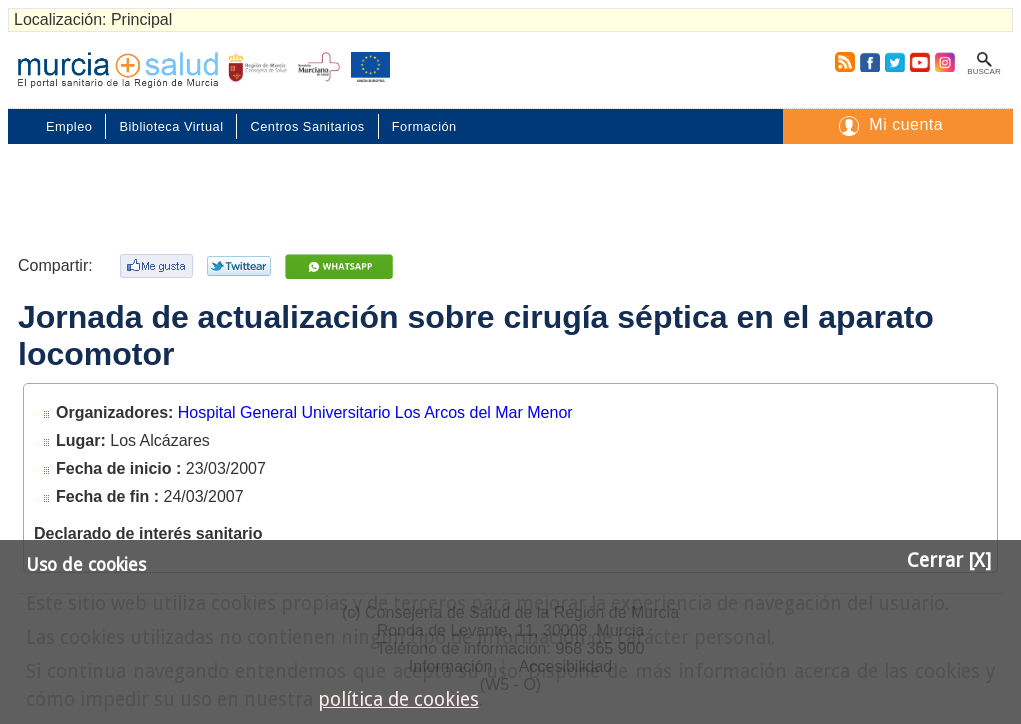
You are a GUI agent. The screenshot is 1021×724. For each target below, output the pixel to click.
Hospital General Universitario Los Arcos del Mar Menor (375, 412)
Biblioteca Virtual (171, 126)
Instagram (944, 62)
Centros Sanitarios (307, 126)
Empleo (69, 126)
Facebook (869, 62)
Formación (424, 126)
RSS (841, 62)
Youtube (919, 62)
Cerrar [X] (949, 560)
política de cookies (398, 699)
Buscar (983, 71)
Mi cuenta (906, 124)
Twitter (895, 62)
